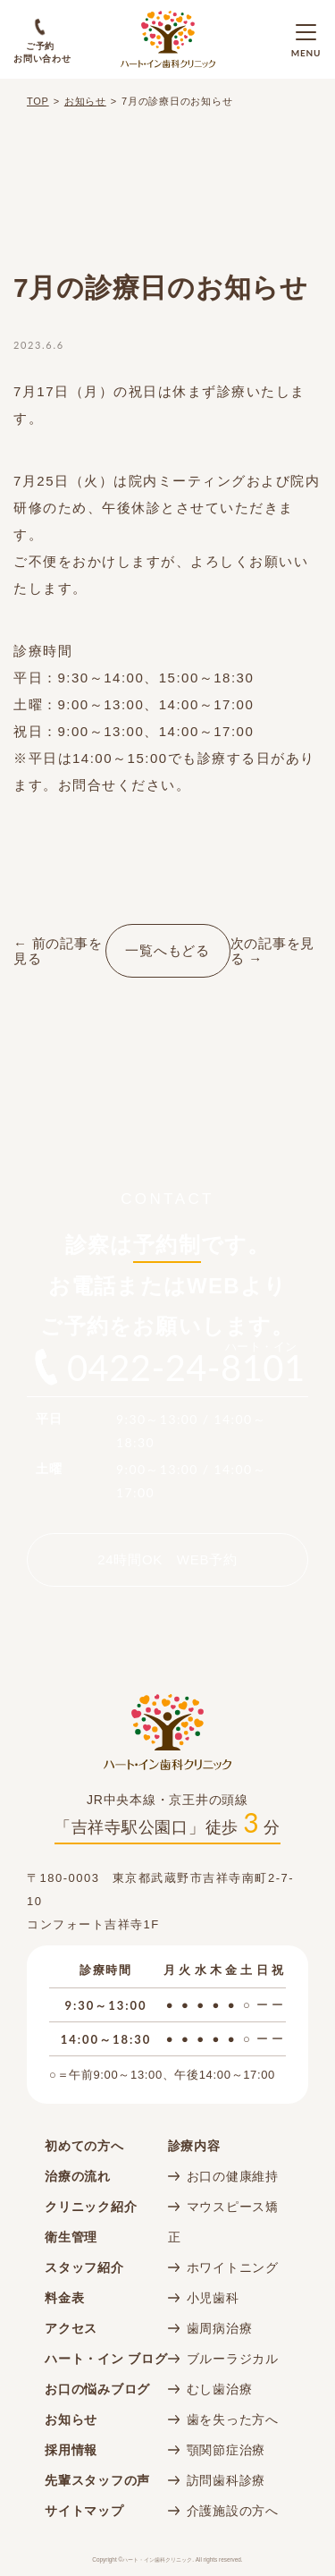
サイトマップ (84, 2511)
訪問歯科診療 (226, 2480)
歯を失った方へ (233, 2419)
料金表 (64, 2298)
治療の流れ (78, 2176)
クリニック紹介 (91, 2206)
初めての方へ (84, 2146)
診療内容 (194, 2146)
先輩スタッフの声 (97, 2480)
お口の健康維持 (233, 2176)
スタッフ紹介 (84, 2267)
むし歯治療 (220, 2389)
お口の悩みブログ (97, 2389)
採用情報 (71, 2450)
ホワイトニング (233, 2267)
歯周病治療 (220, 2328)
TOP (38, 101)
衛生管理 (71, 2237)
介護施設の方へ (233, 2511)
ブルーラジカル (233, 2358)
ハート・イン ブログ (106, 2358)
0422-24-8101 (186, 1367)
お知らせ (85, 101)
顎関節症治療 (226, 2450)
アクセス (71, 2328)
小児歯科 (213, 2298)
